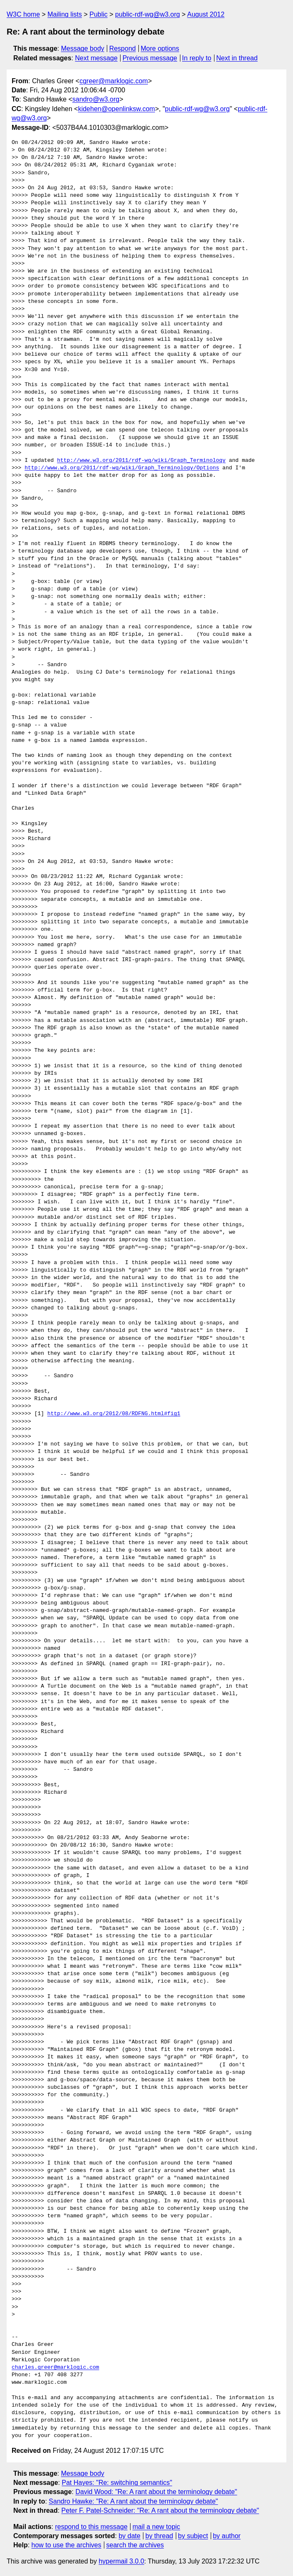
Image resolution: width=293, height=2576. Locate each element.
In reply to (196, 58)
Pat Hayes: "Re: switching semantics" (117, 2482)
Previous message (150, 58)
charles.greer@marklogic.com (55, 2367)
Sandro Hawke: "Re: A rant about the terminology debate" (133, 2501)
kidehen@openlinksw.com (116, 108)
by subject (193, 2535)
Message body (82, 48)
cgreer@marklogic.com (113, 80)
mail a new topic (156, 2526)
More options (160, 48)
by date (129, 2535)
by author (227, 2535)
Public (98, 14)
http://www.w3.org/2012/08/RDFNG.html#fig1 (113, 1414)
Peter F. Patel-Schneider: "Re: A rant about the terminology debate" (160, 2510)
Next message (96, 58)
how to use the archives (66, 2545)
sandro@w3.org (95, 99)
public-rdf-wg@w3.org (147, 14)
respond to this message (91, 2526)
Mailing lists (64, 14)
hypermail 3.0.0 (121, 2561)
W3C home (23, 14)
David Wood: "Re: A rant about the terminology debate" (156, 2491)
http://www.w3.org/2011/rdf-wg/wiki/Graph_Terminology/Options (122, 468)
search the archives (135, 2545)
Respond (122, 48)
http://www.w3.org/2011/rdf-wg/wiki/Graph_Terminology (141, 460)
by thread (159, 2535)
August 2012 (205, 14)
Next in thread (237, 58)
